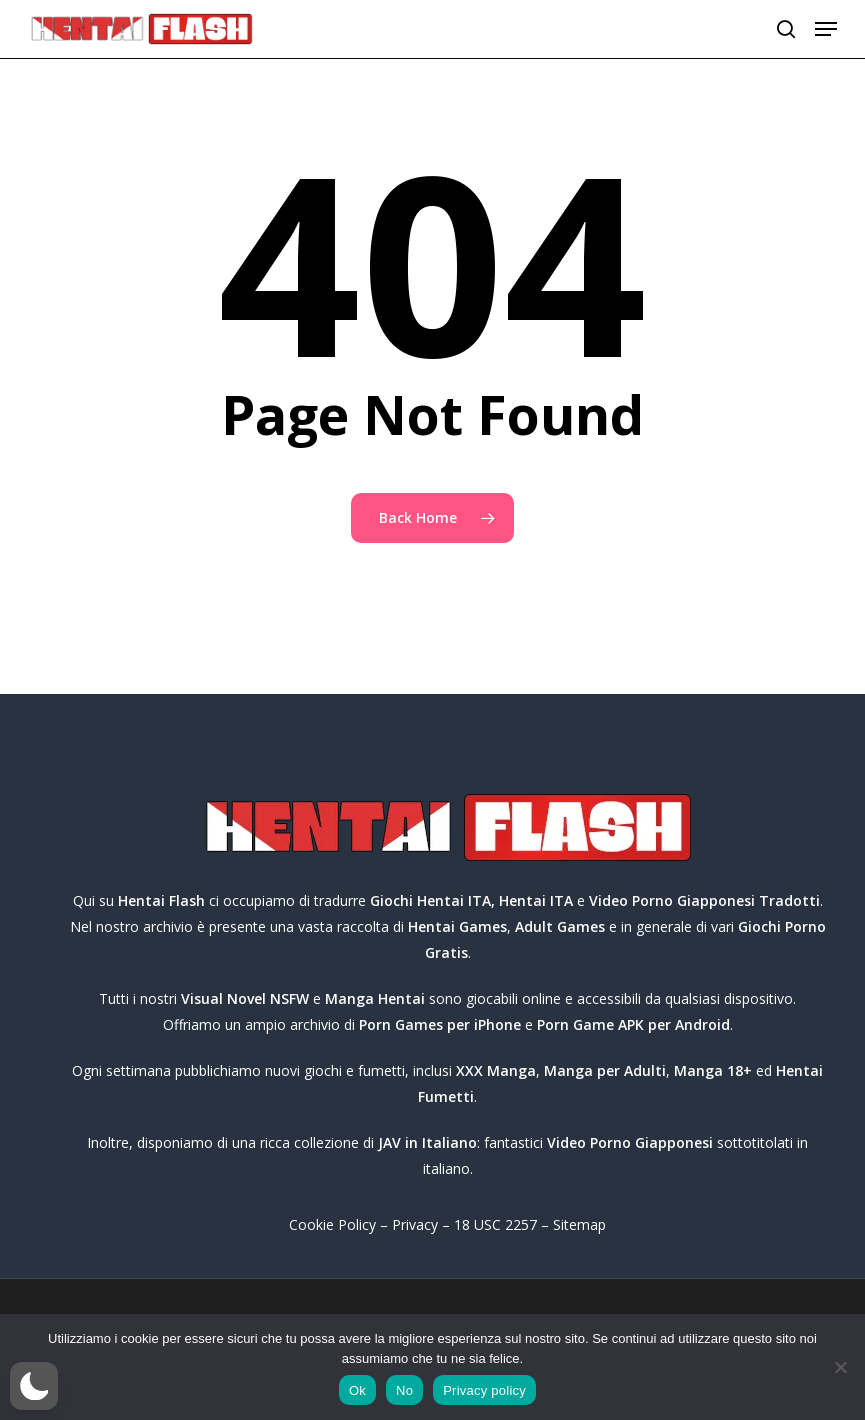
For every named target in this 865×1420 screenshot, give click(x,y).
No (404, 1390)
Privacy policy (484, 1390)
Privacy (415, 1224)
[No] (840, 1367)
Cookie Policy (332, 1224)
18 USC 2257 (495, 1224)
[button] (826, 29)
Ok (357, 1390)
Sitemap (579, 1224)
